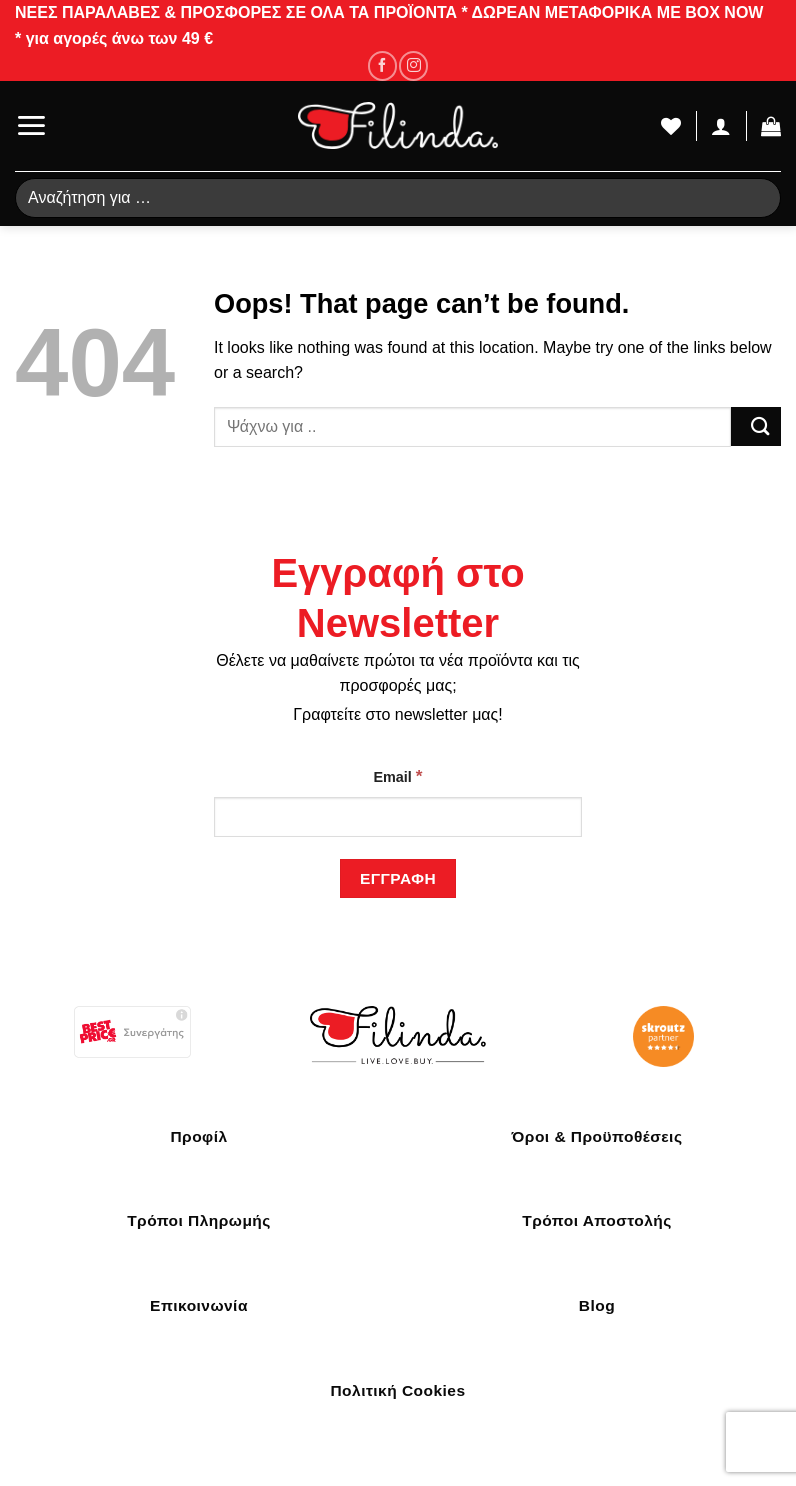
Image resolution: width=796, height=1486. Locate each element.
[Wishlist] (671, 126)
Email (397, 776)
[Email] (398, 817)
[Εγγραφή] (397, 878)
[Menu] (31, 125)
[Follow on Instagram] (413, 65)
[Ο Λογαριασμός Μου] (721, 126)
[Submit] (756, 426)
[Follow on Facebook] (382, 65)
